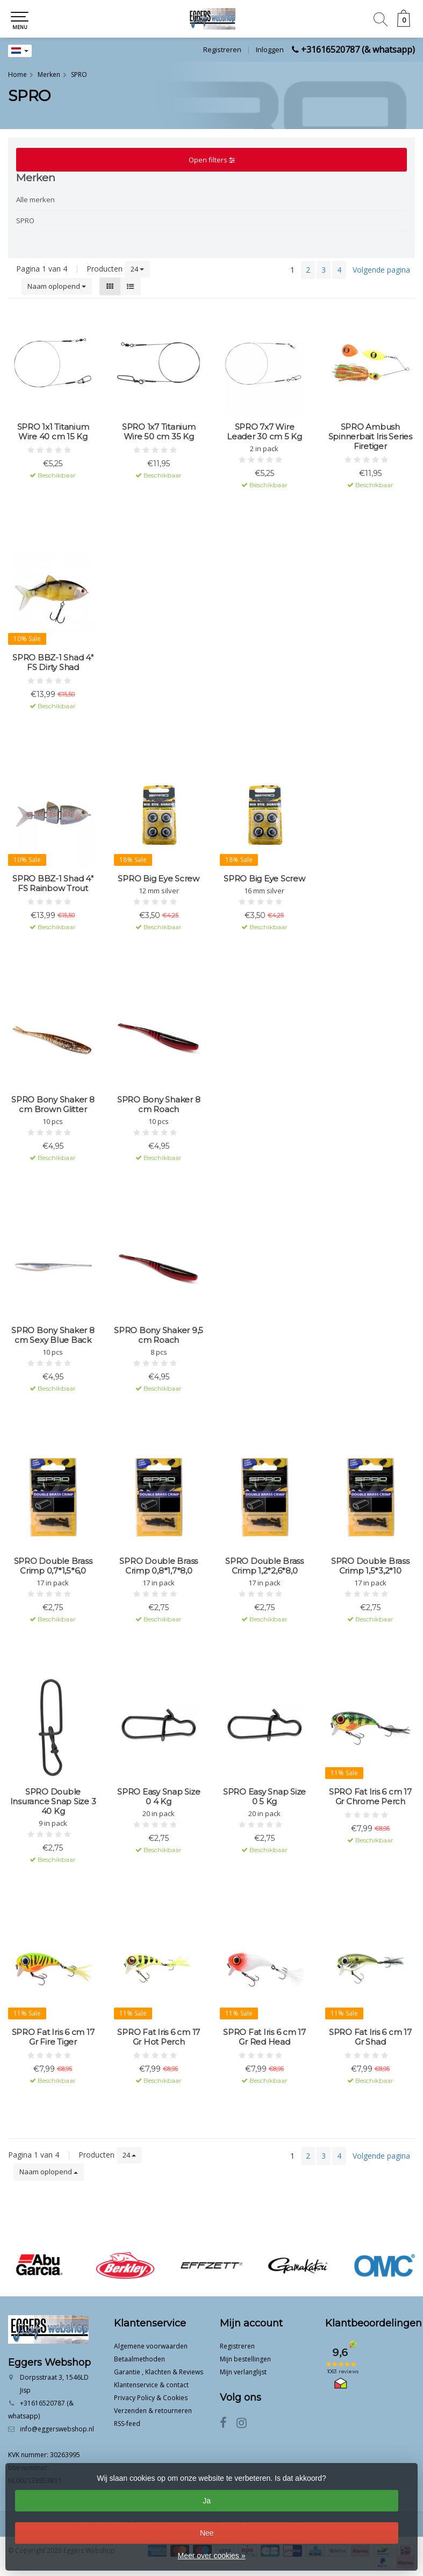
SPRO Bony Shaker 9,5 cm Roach (158, 1335)
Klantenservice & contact (151, 2384)
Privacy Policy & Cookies (151, 2397)
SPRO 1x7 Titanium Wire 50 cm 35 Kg (159, 432)
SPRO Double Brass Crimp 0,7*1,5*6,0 (53, 1566)
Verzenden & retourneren (153, 2410)
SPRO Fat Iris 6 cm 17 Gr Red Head (264, 2037)
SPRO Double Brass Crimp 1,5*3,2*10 (370, 1566)
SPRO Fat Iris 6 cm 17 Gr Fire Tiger (53, 2037)
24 (137, 269)
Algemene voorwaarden (151, 2346)
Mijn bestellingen (245, 2359)
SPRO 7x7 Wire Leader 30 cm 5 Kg (264, 432)
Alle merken (35, 199)
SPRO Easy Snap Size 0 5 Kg (264, 1796)
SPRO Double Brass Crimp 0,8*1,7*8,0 (158, 1566)
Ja (207, 2500)
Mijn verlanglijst (243, 2371)
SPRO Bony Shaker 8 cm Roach (158, 1104)
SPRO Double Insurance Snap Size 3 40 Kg (53, 1801)
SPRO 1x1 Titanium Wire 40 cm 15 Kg (53, 432)
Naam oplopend (56, 286)
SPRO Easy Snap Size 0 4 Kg (158, 1796)
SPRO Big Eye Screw (158, 879)
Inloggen (270, 49)
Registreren (222, 49)
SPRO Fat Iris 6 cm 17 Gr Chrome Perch (370, 1796)
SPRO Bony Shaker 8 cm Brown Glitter (53, 1104)
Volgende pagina (381, 270)
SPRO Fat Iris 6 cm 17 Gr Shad (370, 2037)
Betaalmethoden (139, 2359)
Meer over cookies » (211, 2555)
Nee (207, 2533)
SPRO (25, 220)
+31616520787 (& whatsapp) (358, 49)
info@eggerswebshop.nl (57, 2428)
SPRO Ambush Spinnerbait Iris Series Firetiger (370, 436)
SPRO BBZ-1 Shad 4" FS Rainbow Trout (53, 883)
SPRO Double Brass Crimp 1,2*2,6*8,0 (264, 1566)
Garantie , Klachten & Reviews (158, 2371)
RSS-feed (127, 2423)
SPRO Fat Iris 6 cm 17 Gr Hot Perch (158, 2037)
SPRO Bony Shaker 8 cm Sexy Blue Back (53, 1335)
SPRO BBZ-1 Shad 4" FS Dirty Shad (53, 662)
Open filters (212, 160)
